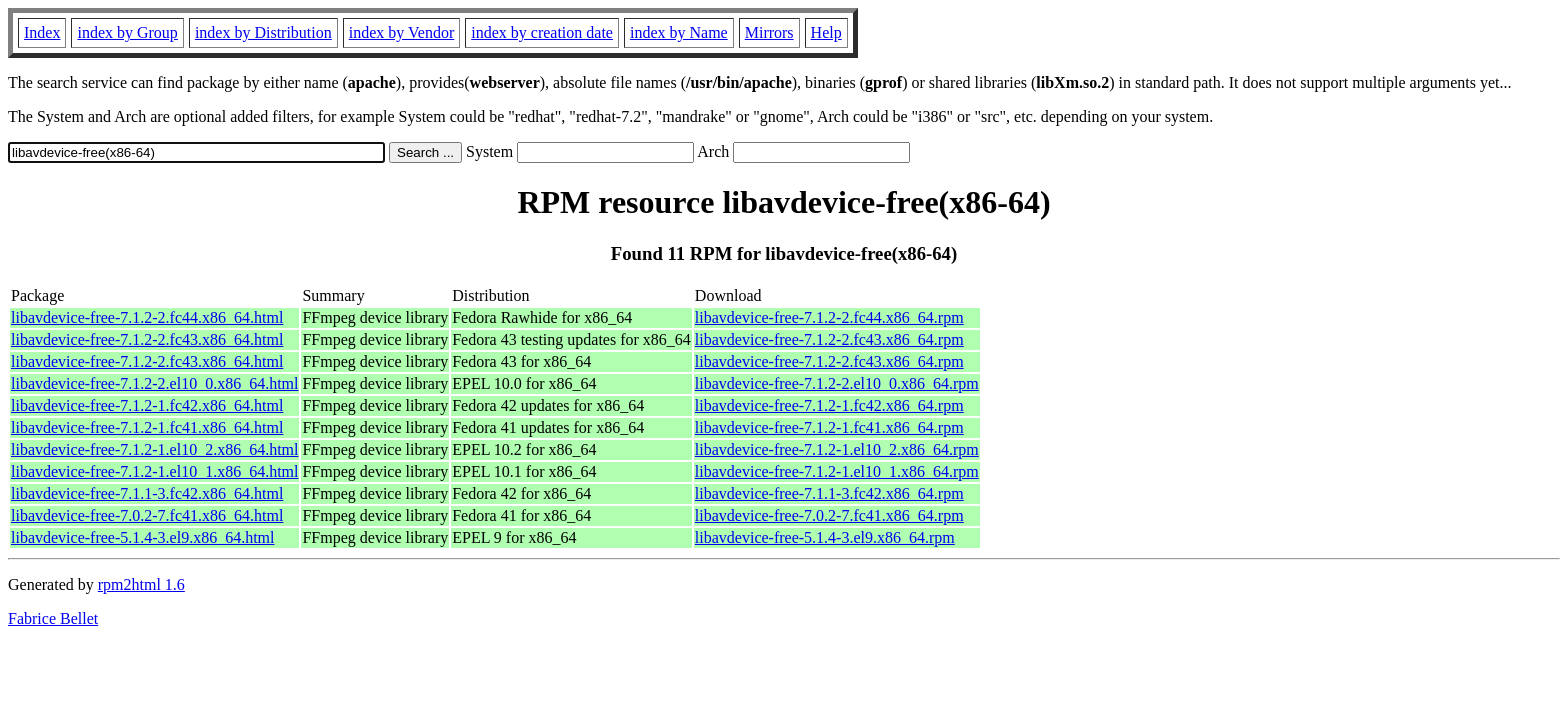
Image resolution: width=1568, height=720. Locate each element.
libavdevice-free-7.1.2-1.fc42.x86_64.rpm (829, 405)
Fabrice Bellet (53, 618)
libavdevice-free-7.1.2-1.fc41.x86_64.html (147, 427)
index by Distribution (263, 32)
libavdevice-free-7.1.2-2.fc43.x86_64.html (147, 339)
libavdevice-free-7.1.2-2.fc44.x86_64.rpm (829, 317)
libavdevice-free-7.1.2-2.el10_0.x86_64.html (154, 383)
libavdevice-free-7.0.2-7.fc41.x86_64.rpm (829, 515)
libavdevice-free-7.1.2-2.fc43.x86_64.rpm (829, 339)
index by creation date (542, 32)
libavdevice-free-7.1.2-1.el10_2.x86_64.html (154, 449)
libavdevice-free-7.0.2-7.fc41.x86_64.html (147, 515)
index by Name (679, 32)
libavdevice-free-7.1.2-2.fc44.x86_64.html (147, 317)
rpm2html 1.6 (141, 584)
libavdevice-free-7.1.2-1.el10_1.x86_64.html (154, 471)
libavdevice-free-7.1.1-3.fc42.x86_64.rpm (829, 493)
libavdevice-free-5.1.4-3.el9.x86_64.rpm (825, 537)
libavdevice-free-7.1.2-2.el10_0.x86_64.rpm (837, 383)
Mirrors (769, 32)
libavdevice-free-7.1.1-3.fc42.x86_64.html (147, 493)
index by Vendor (401, 32)
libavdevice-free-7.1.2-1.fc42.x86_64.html (147, 405)
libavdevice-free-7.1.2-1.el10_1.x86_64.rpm (837, 471)
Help (826, 32)
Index (42, 32)
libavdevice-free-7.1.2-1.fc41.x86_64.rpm (829, 427)
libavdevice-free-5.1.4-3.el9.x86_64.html (142, 537)
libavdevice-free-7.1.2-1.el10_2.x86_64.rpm (837, 449)
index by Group (127, 32)
